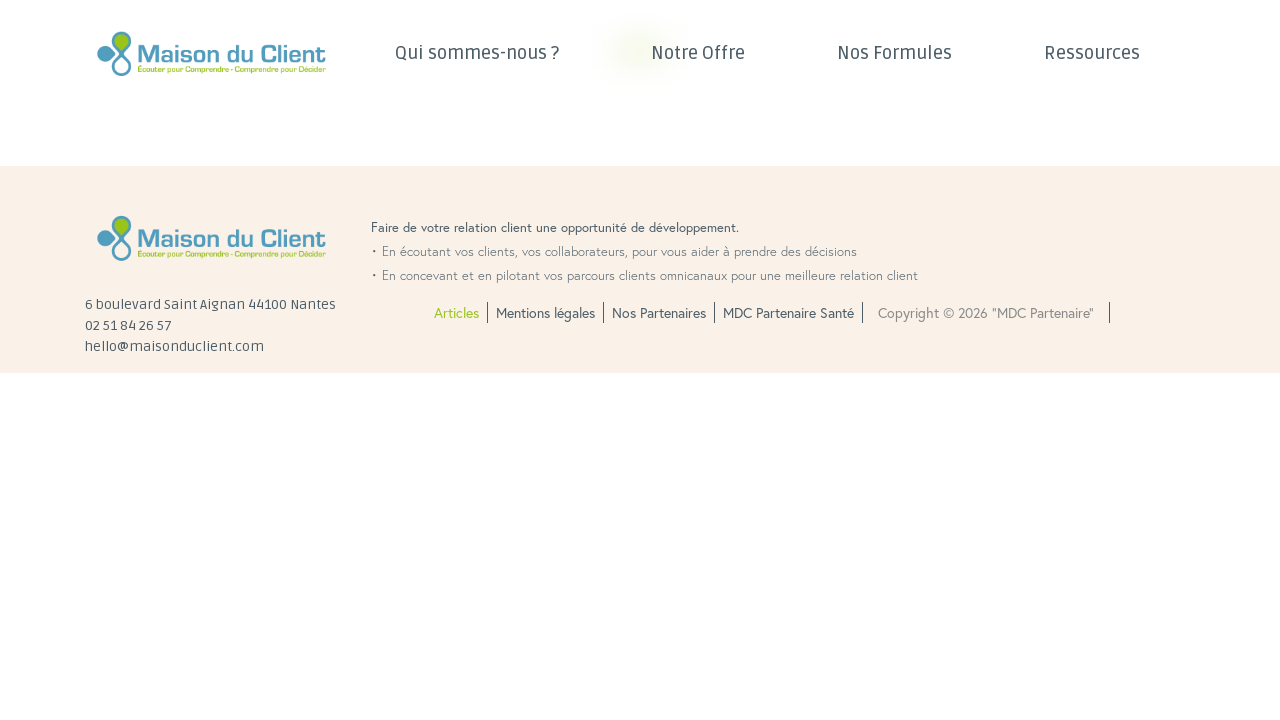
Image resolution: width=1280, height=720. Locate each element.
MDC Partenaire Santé (788, 312)
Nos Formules (894, 53)
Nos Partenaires (659, 312)
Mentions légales (545, 312)
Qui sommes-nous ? (477, 53)
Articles (456, 312)
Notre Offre (698, 53)
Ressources (1092, 53)
